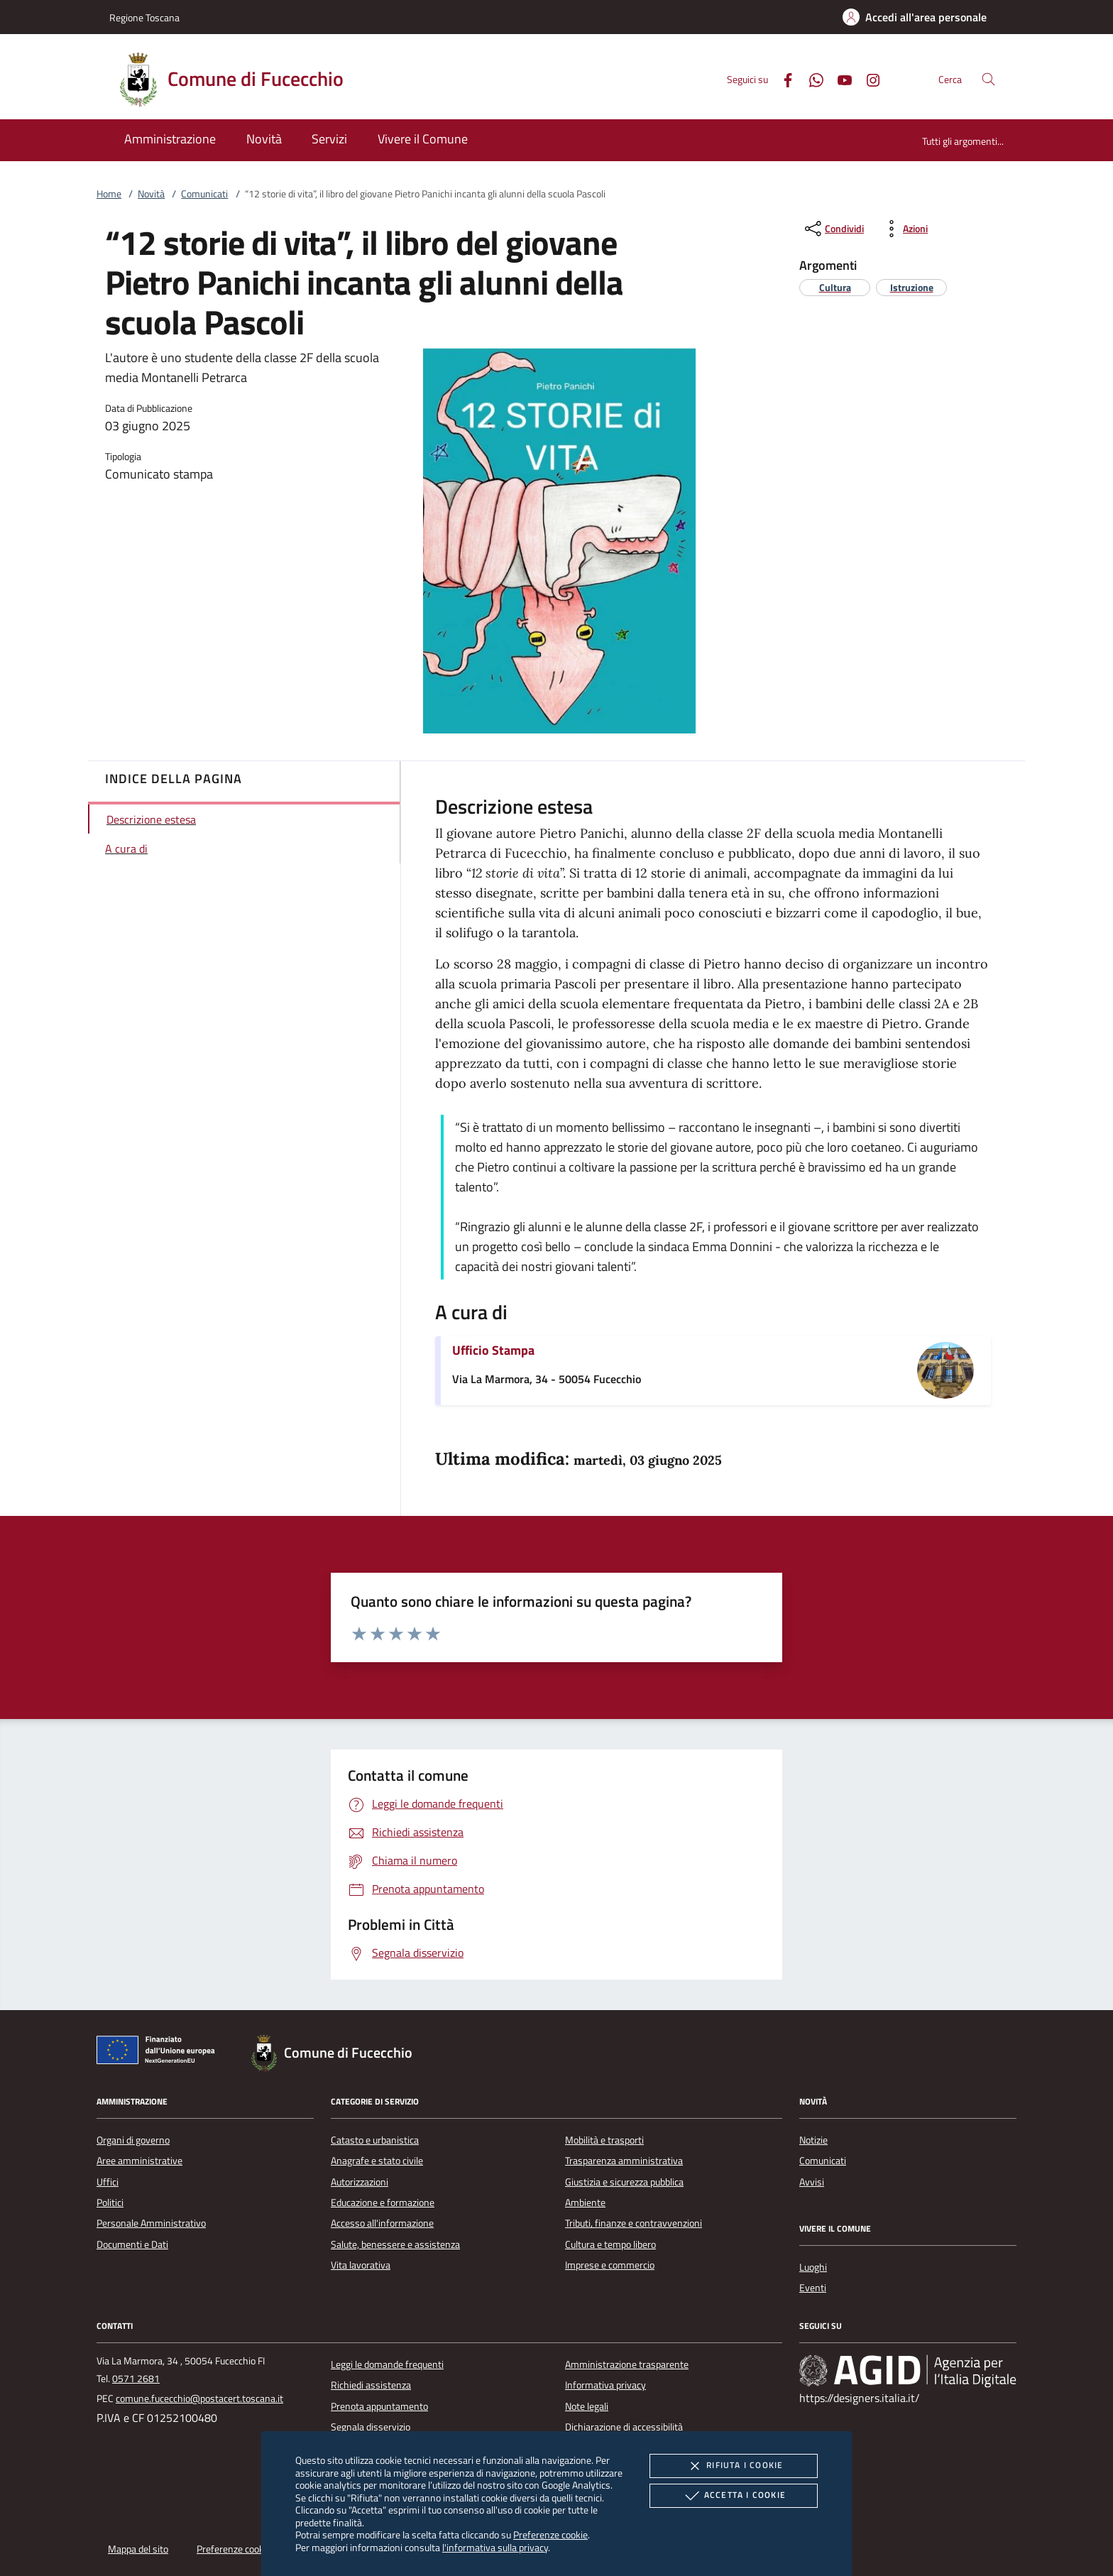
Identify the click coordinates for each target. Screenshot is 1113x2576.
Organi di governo (133, 2140)
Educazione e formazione (382, 2202)
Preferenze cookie (550, 2534)
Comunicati (204, 194)
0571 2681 (136, 2378)
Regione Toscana (144, 17)
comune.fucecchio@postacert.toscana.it (199, 2398)
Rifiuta (733, 2466)
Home (109, 194)
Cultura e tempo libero (610, 2244)
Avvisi (811, 2182)
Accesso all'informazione (382, 2223)
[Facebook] (782, 78)
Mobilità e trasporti (604, 2140)
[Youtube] (839, 78)
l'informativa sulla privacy (495, 2547)
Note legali (586, 2406)
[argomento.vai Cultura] (835, 287)
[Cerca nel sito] (988, 79)
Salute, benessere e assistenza (395, 2244)
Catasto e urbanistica (375, 2140)
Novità (151, 194)
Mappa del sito (138, 2549)
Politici (110, 2202)
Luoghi (813, 2267)
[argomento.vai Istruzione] (911, 287)
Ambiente (585, 2202)
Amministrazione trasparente (627, 2364)
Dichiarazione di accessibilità (624, 2427)
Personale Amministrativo (151, 2223)
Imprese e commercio (609, 2265)
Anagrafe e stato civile (377, 2160)
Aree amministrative (139, 2160)
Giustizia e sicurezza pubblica (624, 2182)
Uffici (108, 2182)
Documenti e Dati (132, 2244)
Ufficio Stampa (493, 1350)
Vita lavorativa (360, 2265)
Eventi (812, 2288)
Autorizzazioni (359, 2182)
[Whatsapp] (810, 78)
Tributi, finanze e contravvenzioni (633, 2223)
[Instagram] (867, 78)
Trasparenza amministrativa (624, 2160)
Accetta (733, 2495)
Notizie (813, 2140)
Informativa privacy (605, 2385)
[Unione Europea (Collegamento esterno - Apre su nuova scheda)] (160, 2053)
